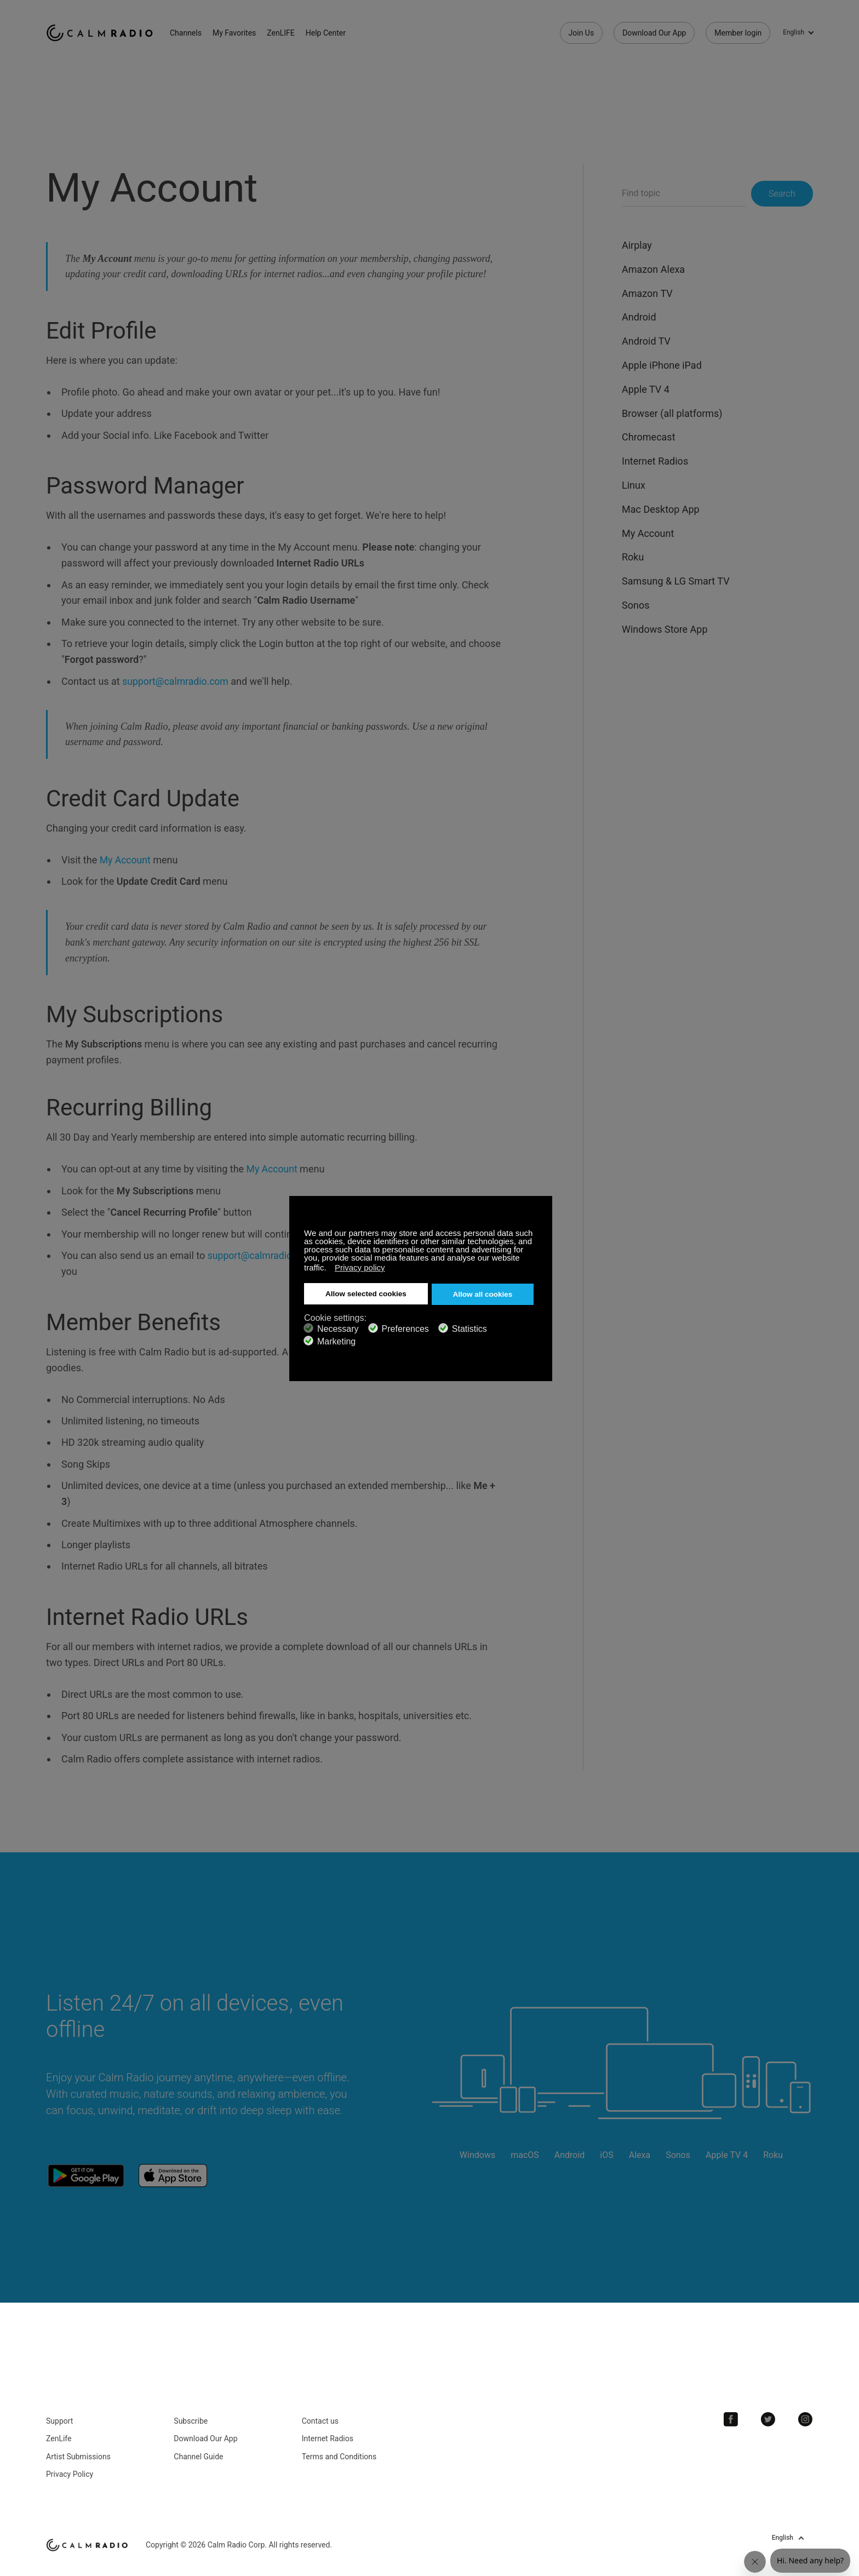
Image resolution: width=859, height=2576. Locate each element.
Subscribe (191, 2417)
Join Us (581, 32)
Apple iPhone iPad (662, 365)
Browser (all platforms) (672, 413)
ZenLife (58, 2435)
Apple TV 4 (645, 389)
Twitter (770, 2416)
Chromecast (648, 437)
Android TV (646, 341)
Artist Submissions (78, 2453)
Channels (191, 32)
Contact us (320, 2417)
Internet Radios (655, 461)
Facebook (733, 2416)
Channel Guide (198, 2453)
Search (782, 193)
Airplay (637, 245)
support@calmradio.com (176, 681)
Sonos (635, 605)
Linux (633, 485)
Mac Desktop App (661, 509)
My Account (126, 860)
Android (639, 317)
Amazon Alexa (653, 269)
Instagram (806, 2416)
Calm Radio (102, 33)
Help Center (331, 32)
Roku (633, 557)
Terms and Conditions (339, 2453)
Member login (737, 32)
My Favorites (239, 32)
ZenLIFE (285, 32)
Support (59, 2417)
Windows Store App (665, 629)
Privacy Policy (69, 2470)
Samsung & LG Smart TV (676, 581)
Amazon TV (647, 293)
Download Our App (654, 32)
